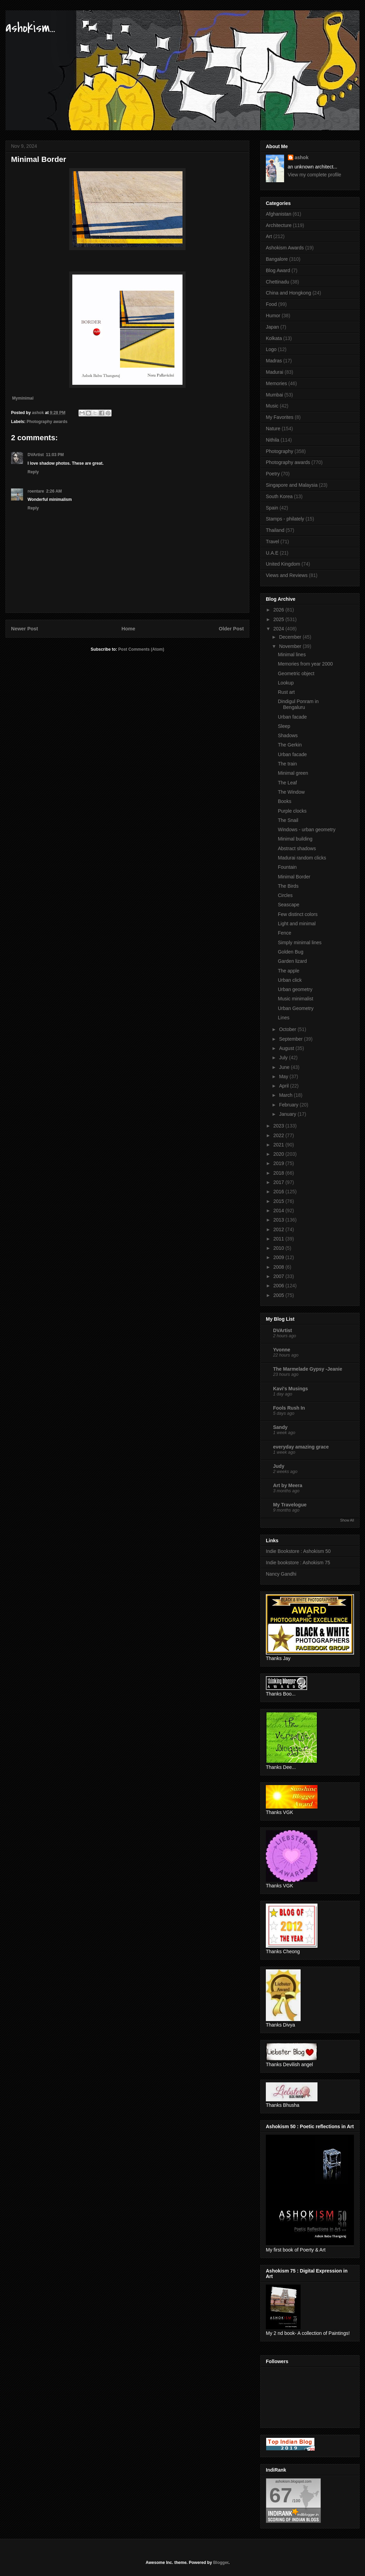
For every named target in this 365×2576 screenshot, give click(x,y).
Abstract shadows (297, 848)
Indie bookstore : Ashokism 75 (298, 1562)
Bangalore (277, 259)
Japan (272, 327)
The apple (288, 970)
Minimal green (293, 773)
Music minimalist (295, 998)
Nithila (272, 440)
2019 (279, 1163)
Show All (347, 1520)
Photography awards (47, 421)
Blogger (221, 2562)
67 (280, 2495)
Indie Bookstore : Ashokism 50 (298, 1551)
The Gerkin (290, 745)
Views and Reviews (286, 575)
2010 (279, 1248)
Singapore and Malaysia (291, 485)
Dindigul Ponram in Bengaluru (298, 704)
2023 (279, 1126)
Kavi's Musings (290, 1388)
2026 (279, 609)
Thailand (275, 530)
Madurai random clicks (302, 858)
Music (272, 406)
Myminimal (22, 398)
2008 (279, 1267)
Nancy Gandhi (281, 1574)
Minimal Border (294, 876)
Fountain (287, 867)
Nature (273, 428)
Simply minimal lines (300, 942)
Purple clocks (292, 811)
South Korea (279, 496)
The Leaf (287, 782)
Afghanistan (278, 214)
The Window (291, 792)
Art (269, 236)
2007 (279, 1276)
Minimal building (295, 839)
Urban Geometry (295, 1008)
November (290, 646)
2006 (279, 1285)
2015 (279, 1201)
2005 (279, 1295)
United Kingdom (283, 564)
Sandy (280, 1427)
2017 (279, 1182)
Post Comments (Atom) (141, 649)
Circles (285, 895)
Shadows (288, 735)
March (286, 1095)
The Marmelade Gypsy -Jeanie (307, 1369)
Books (284, 801)
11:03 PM (55, 454)
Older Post (231, 628)
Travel (272, 541)
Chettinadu (277, 282)
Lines (283, 1017)
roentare (36, 491)
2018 (279, 1173)
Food (271, 304)
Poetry (273, 473)
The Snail (288, 820)
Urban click (290, 980)
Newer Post (24, 628)
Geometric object (296, 673)
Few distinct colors (297, 914)
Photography (279, 451)
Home (128, 628)
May (284, 1076)
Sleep (284, 726)
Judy (278, 1466)
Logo (271, 349)
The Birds (288, 886)
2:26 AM (54, 491)
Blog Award (278, 270)
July (284, 1057)
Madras (274, 360)
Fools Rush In (289, 1408)
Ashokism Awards (285, 247)
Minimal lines (292, 654)
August (287, 1048)
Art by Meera (287, 1485)
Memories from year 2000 (305, 664)
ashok (302, 157)
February (289, 1104)
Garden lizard (292, 961)
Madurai (274, 372)
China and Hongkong (288, 293)
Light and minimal (297, 923)
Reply (33, 472)
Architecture (279, 225)
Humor (273, 315)
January (288, 1114)
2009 (279, 1257)
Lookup (286, 683)
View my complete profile (314, 174)
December (290, 637)
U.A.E (272, 553)
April (284, 1086)
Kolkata (274, 338)
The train (287, 763)
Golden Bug (290, 952)
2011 (279, 1238)
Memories (276, 383)
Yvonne (281, 1349)
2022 (279, 1135)
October (288, 1029)
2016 (279, 1191)
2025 (279, 619)
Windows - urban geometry (306, 829)
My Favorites (279, 417)
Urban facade (292, 717)
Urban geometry (295, 989)
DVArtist (36, 454)
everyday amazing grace (301, 1447)
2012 (279, 1229)
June (285, 1067)
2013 (279, 1220)
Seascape (288, 904)
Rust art (286, 692)
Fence (284, 933)
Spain (272, 508)
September (291, 1039)
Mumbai (274, 395)
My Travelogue (289, 1504)
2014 (279, 1210)
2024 (279, 628)
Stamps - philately (285, 519)
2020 (279, 1154)
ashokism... (30, 28)
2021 (279, 1144)
